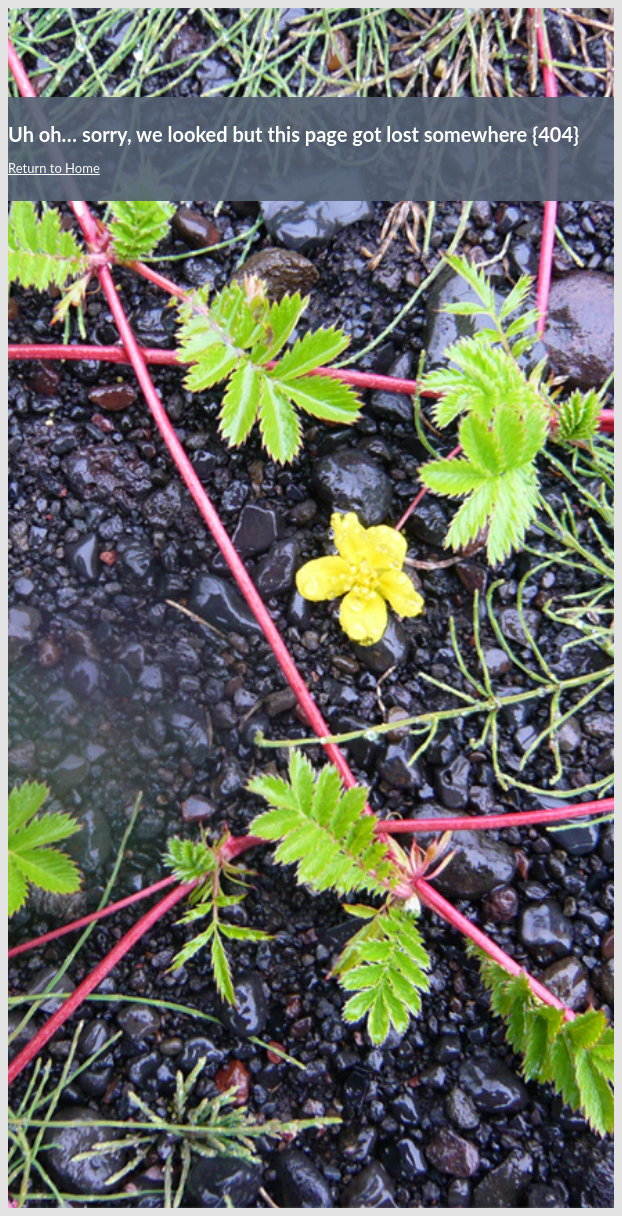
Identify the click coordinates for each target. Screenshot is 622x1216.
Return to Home (54, 168)
